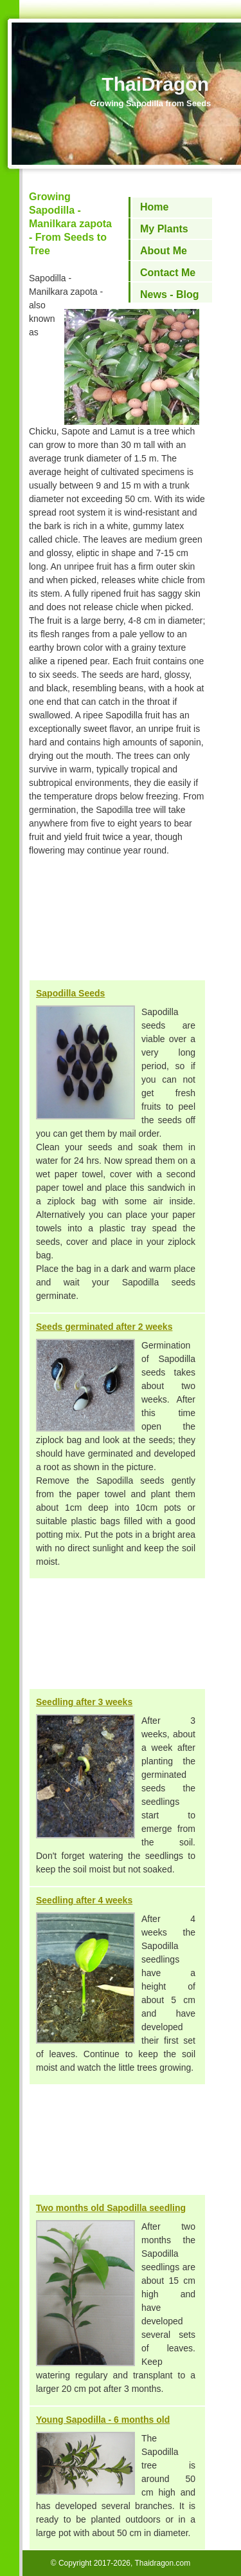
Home (154, 206)
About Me (163, 250)
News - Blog (169, 294)
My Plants (164, 228)
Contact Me (167, 272)
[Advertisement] (117, 925)
